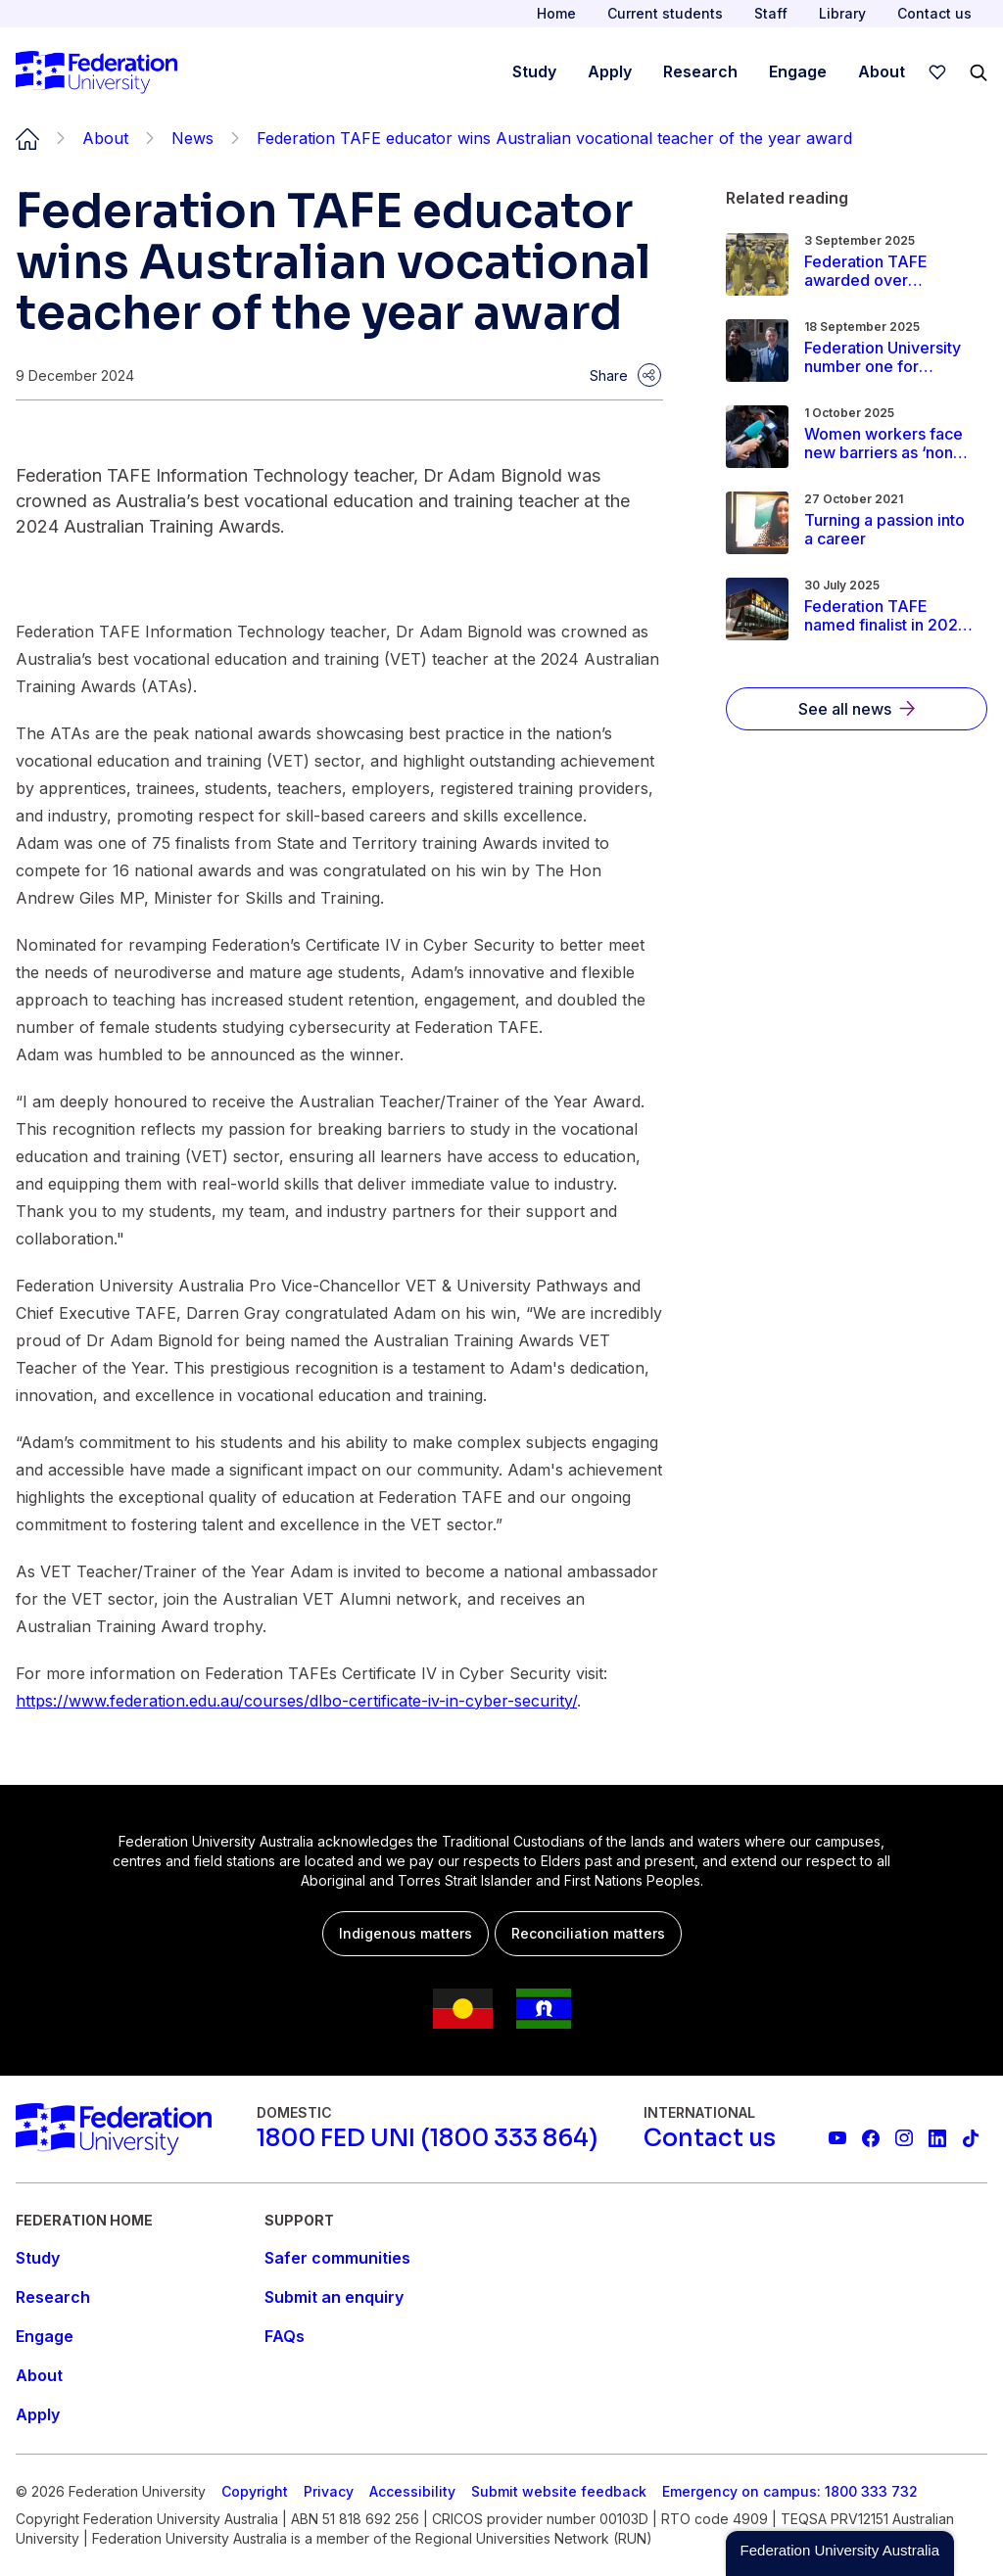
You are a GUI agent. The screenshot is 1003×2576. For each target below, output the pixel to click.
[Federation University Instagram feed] (904, 2138)
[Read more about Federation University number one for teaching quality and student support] (889, 357)
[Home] (96, 72)
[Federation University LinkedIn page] (937, 2138)
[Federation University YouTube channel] (837, 2138)
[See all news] (856, 708)
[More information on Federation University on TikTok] (970, 2138)
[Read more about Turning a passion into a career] (889, 529)
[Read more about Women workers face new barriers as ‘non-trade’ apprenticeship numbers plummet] (889, 443)
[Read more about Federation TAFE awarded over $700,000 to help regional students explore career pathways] (889, 271)
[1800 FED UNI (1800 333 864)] (427, 2138)
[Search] (978, 72)
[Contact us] (710, 2138)
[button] (840, 2553)
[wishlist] (937, 72)
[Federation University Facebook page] (870, 2138)
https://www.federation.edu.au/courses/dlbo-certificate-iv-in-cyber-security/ (296, 1700)
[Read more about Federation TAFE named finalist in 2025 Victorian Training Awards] (889, 615)
